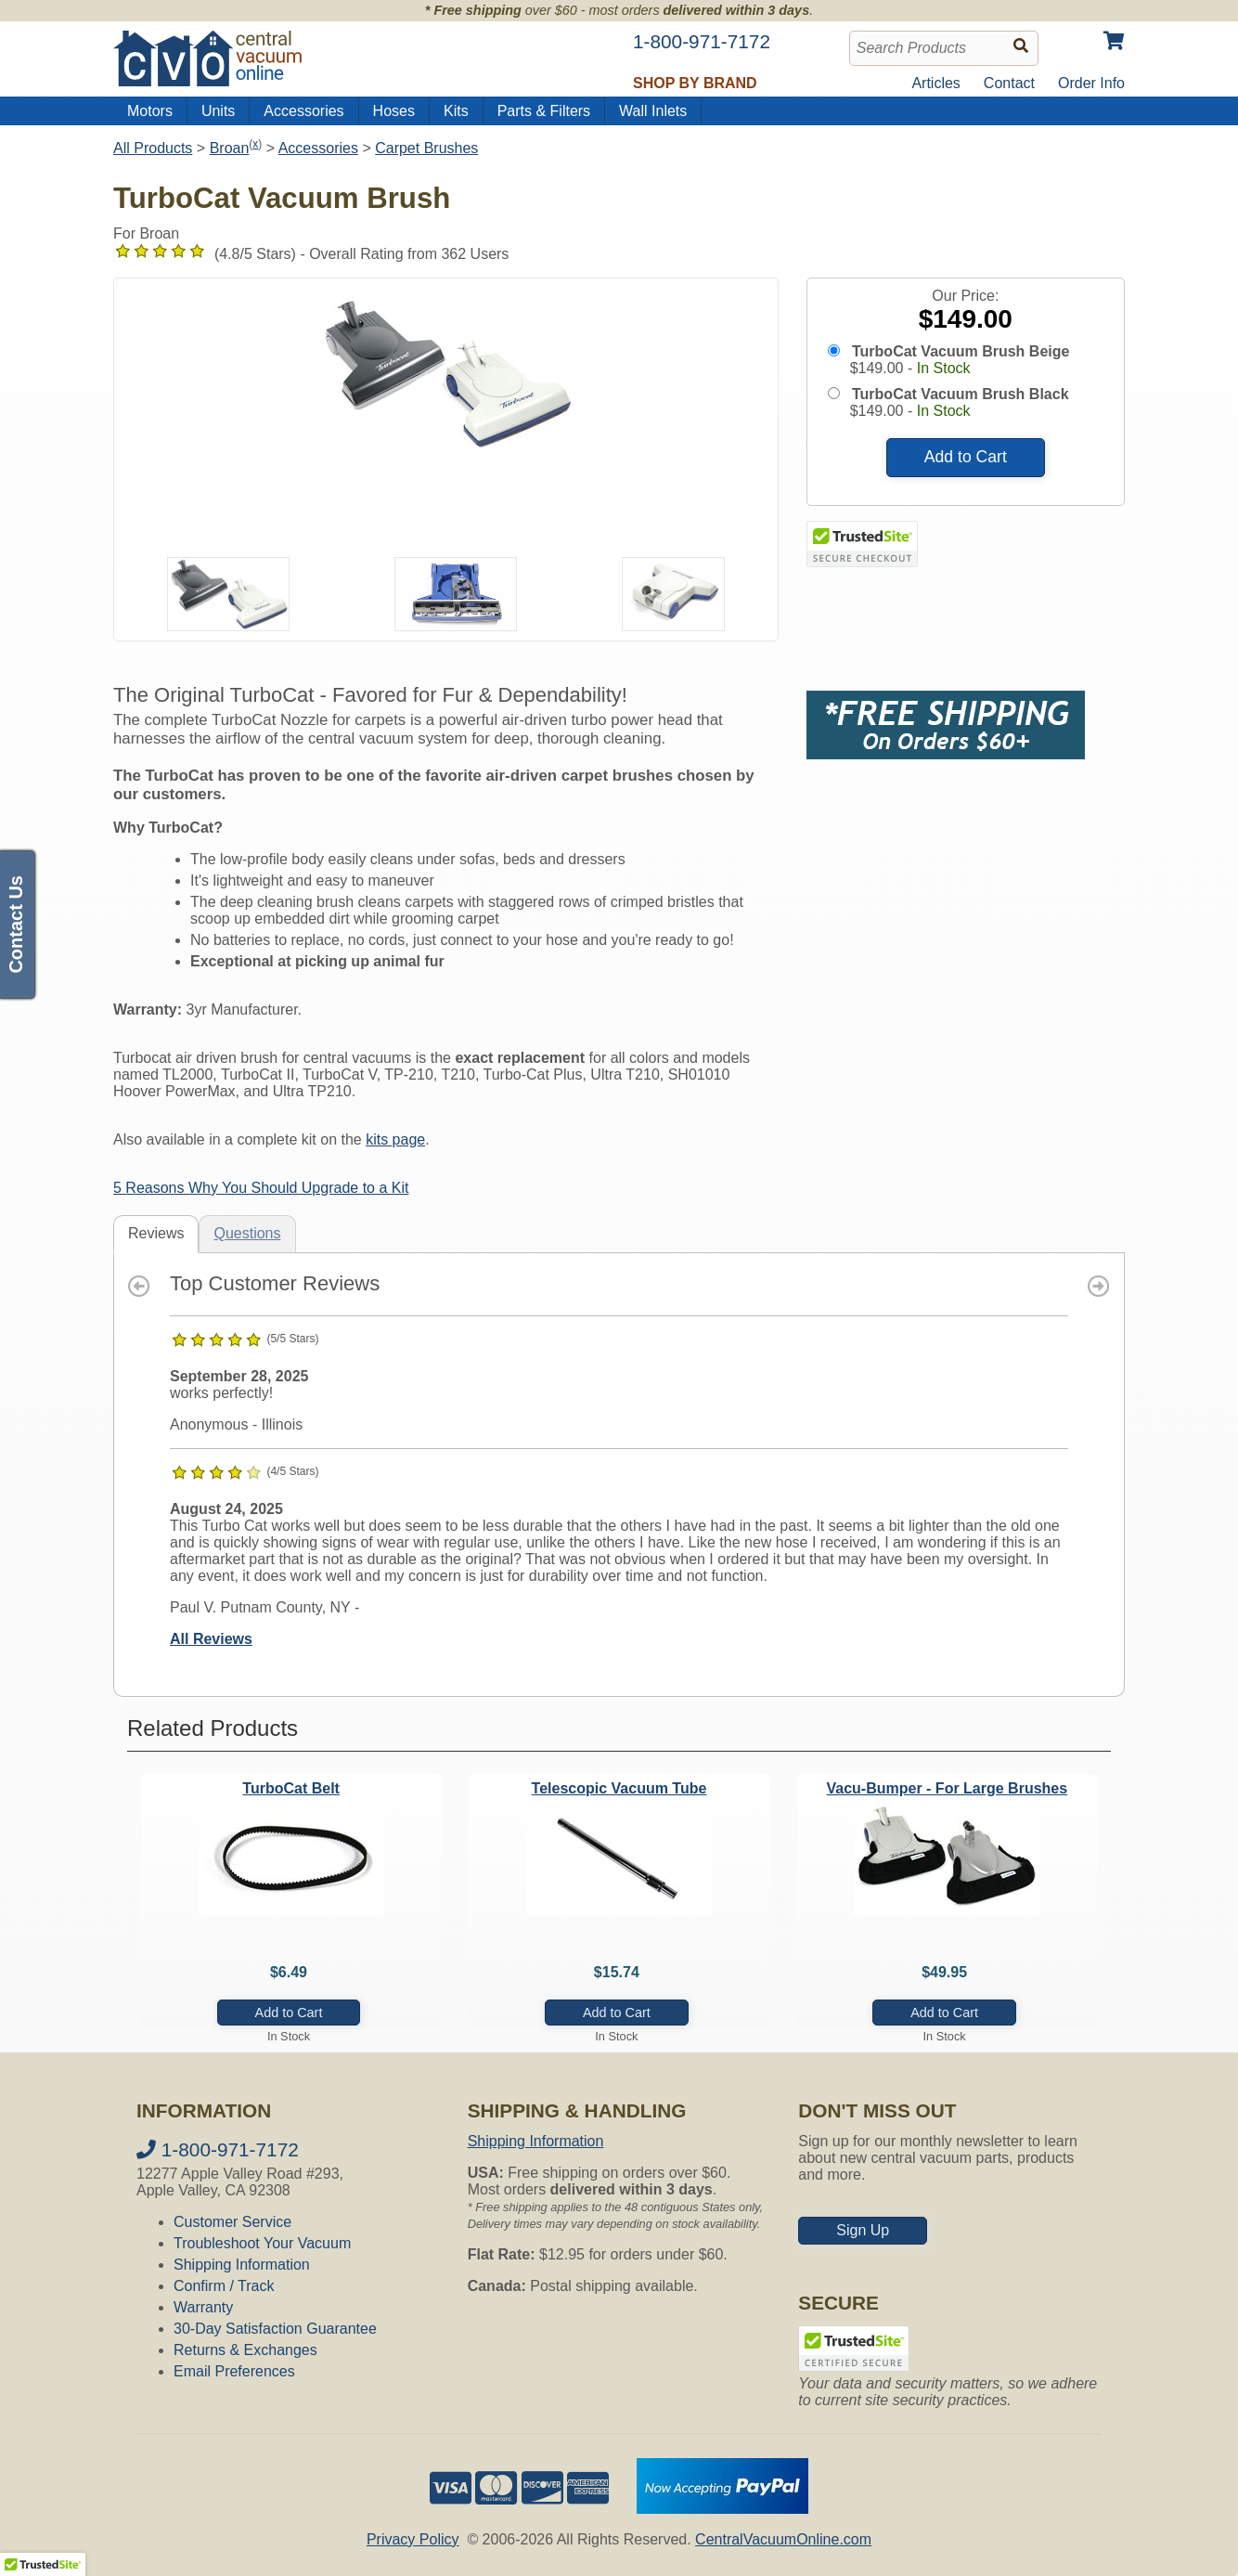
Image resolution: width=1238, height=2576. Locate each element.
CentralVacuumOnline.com (783, 2539)
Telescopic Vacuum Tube (619, 1788)
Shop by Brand (695, 83)
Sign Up (862, 2230)
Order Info (1091, 83)
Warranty (203, 2307)
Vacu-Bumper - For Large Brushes (947, 1788)
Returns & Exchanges (245, 2350)
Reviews (156, 1233)
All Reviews (211, 1639)
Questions (246, 1233)
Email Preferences (234, 2371)
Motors (150, 111)
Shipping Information (242, 2264)
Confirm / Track (224, 2286)
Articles (935, 83)
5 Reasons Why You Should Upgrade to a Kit (260, 1188)
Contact (1009, 83)
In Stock (944, 368)
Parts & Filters (543, 111)
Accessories (303, 111)
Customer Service (232, 2222)
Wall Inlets (653, 111)
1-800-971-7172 (217, 2149)
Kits (456, 111)
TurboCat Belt (291, 1788)
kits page (395, 1139)
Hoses (394, 111)
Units (218, 111)
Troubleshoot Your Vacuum (262, 2243)
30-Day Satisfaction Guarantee (275, 2329)
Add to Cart (965, 456)
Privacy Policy (413, 2539)
